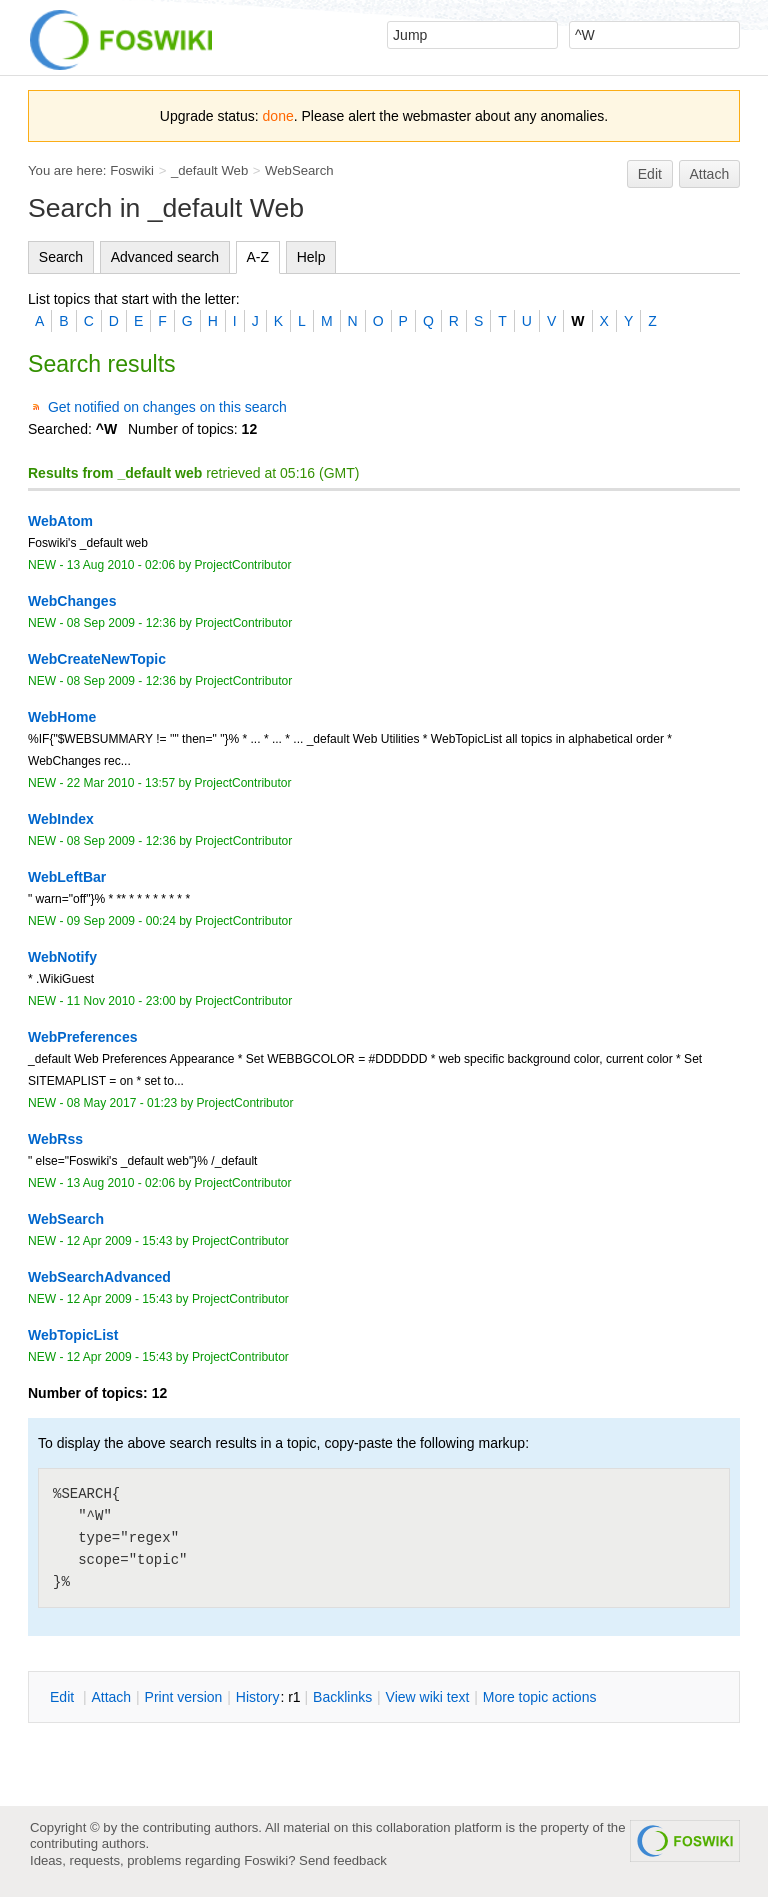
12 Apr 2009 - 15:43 (120, 1241)
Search (61, 257)
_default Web (209, 170)
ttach (111, 1697)
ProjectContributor (243, 565)
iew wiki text (428, 1697)
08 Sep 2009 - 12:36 (121, 623)
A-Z (258, 257)
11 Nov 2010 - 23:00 (121, 1001)
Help (311, 257)
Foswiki (132, 170)
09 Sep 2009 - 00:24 (121, 921)
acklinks (342, 1697)
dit (64, 1697)
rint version (184, 1697)
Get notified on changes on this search (167, 407)
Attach (710, 174)
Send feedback (343, 1860)
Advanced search (165, 257)
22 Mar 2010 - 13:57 (121, 783)
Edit (650, 174)
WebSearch (299, 170)
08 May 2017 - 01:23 (122, 1103)
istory (258, 1697)
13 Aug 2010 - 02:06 (121, 565)
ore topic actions (540, 1697)
